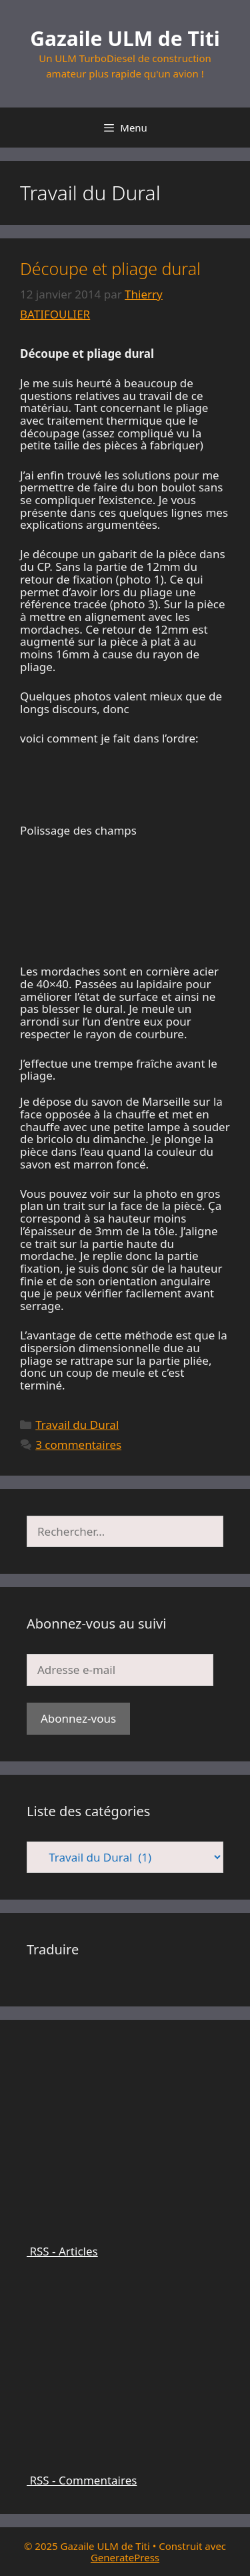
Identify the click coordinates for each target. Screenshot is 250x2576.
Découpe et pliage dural (110, 268)
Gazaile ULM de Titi (125, 38)
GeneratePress (125, 2557)
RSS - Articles (125, 2245)
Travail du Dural (77, 1424)
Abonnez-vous (78, 1718)
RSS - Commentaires (125, 2474)
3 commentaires (78, 1444)
